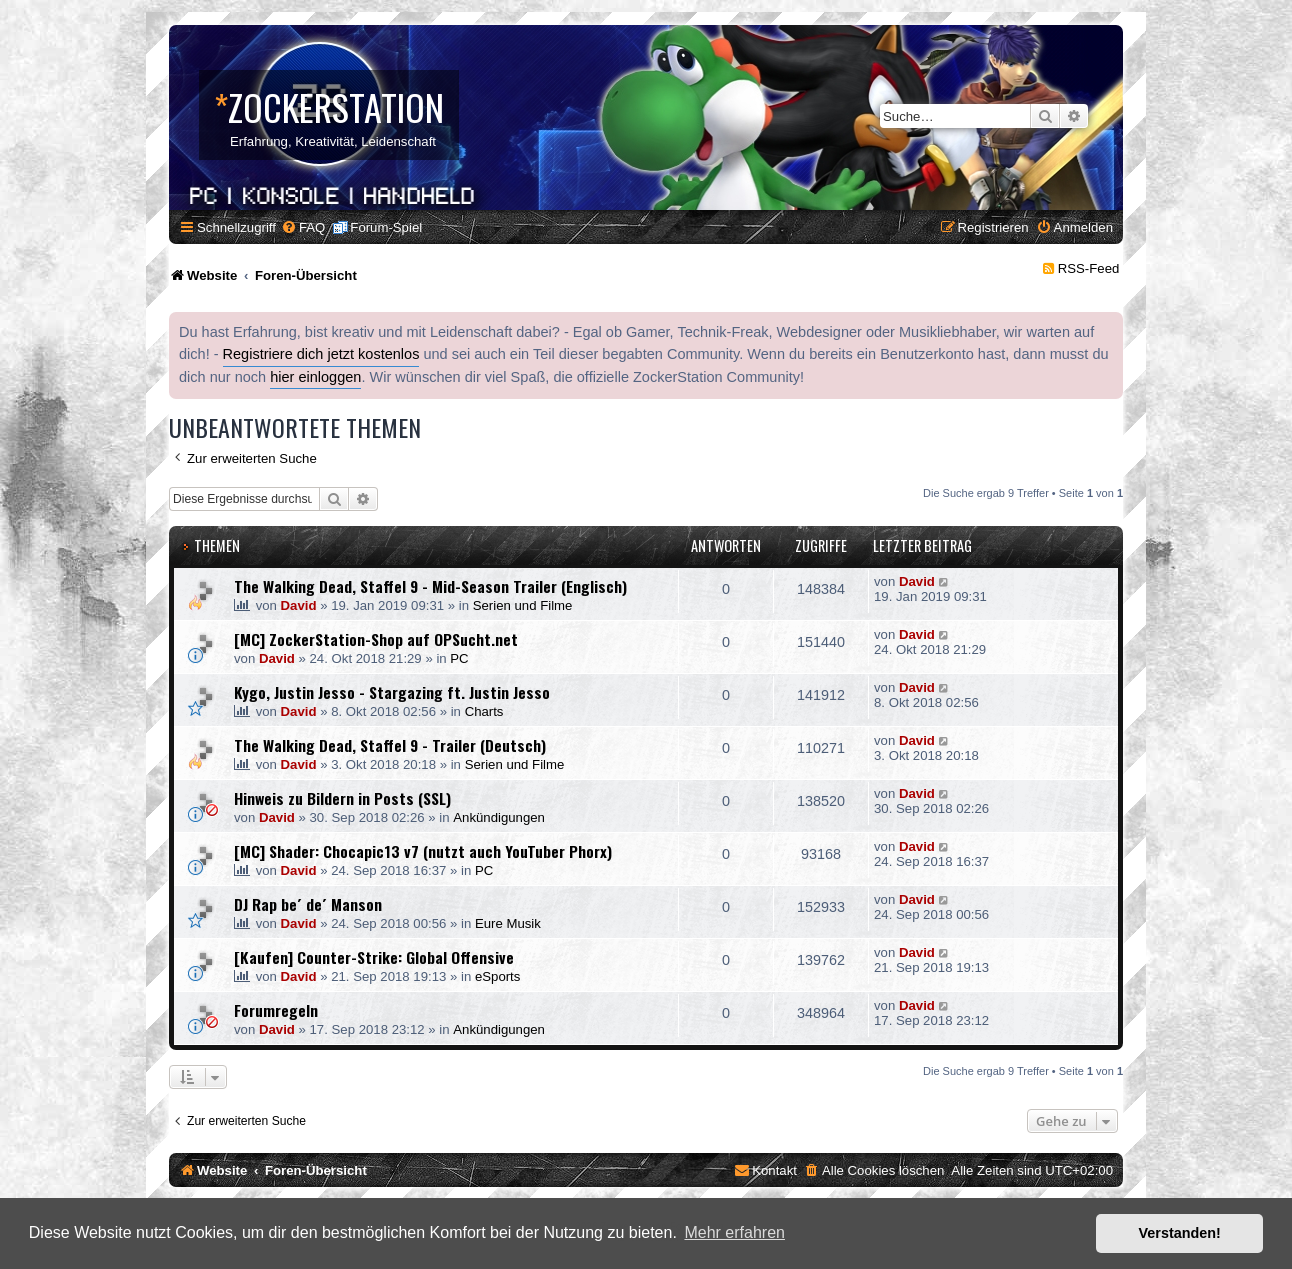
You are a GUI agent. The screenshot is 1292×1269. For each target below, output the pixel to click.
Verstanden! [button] (1180, 1233)
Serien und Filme (523, 605)
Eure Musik (508, 923)
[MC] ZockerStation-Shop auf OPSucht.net (376, 639)
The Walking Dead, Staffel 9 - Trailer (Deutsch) (390, 745)
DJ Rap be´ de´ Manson (308, 904)
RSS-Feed (1089, 268)
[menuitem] (303, 227)
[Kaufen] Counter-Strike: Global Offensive (374, 957)
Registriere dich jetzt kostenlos (321, 354)
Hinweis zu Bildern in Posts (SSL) (342, 798)
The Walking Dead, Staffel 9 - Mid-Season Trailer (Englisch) (430, 586)
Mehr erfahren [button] (734, 1232)
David (299, 605)
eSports (497, 976)
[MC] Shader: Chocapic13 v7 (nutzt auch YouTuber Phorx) (423, 851)
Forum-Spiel (386, 227)
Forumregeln (276, 1010)
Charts (484, 711)
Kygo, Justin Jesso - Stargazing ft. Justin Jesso (392, 692)
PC (459, 658)
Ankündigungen (499, 817)
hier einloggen (315, 377)
